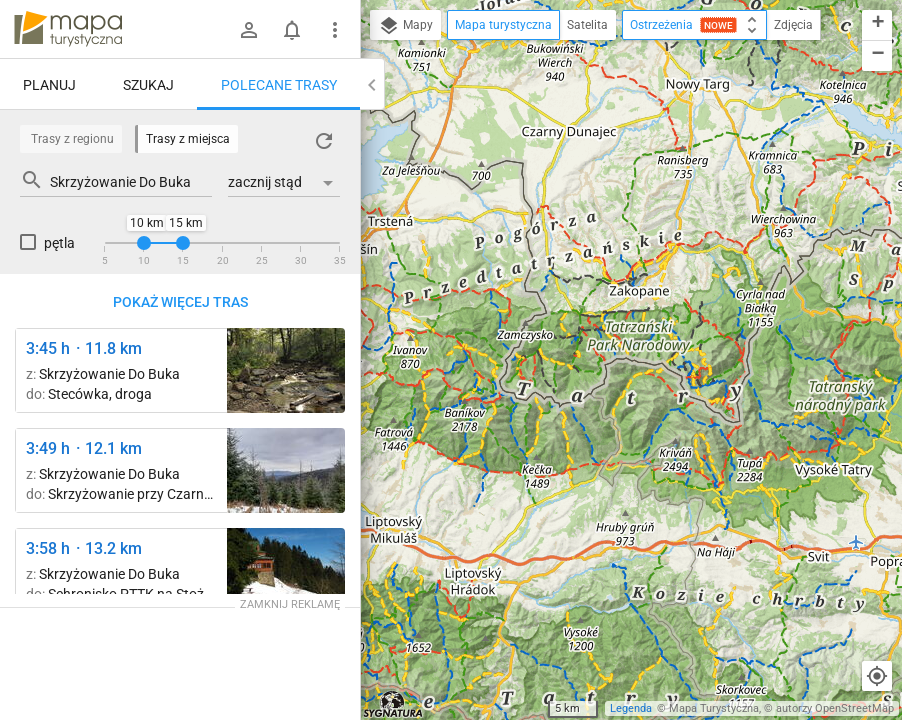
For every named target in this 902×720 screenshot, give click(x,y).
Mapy (405, 26)
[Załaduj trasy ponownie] (324, 141)
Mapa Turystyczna (714, 708)
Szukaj (148, 85)
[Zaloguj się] (249, 30)
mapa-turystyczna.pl (68, 29)
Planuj (49, 85)
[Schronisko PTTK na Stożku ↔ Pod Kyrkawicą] (286, 570)
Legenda (631, 708)
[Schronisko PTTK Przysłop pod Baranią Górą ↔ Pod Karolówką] (286, 470)
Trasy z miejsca (188, 139)
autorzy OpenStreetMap (835, 708)
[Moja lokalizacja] (877, 676)
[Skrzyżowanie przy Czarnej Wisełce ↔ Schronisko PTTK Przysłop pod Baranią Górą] (286, 370)
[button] (877, 25)
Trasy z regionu (72, 139)
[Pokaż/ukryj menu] (335, 30)
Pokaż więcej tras (180, 302)
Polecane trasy (279, 85)
